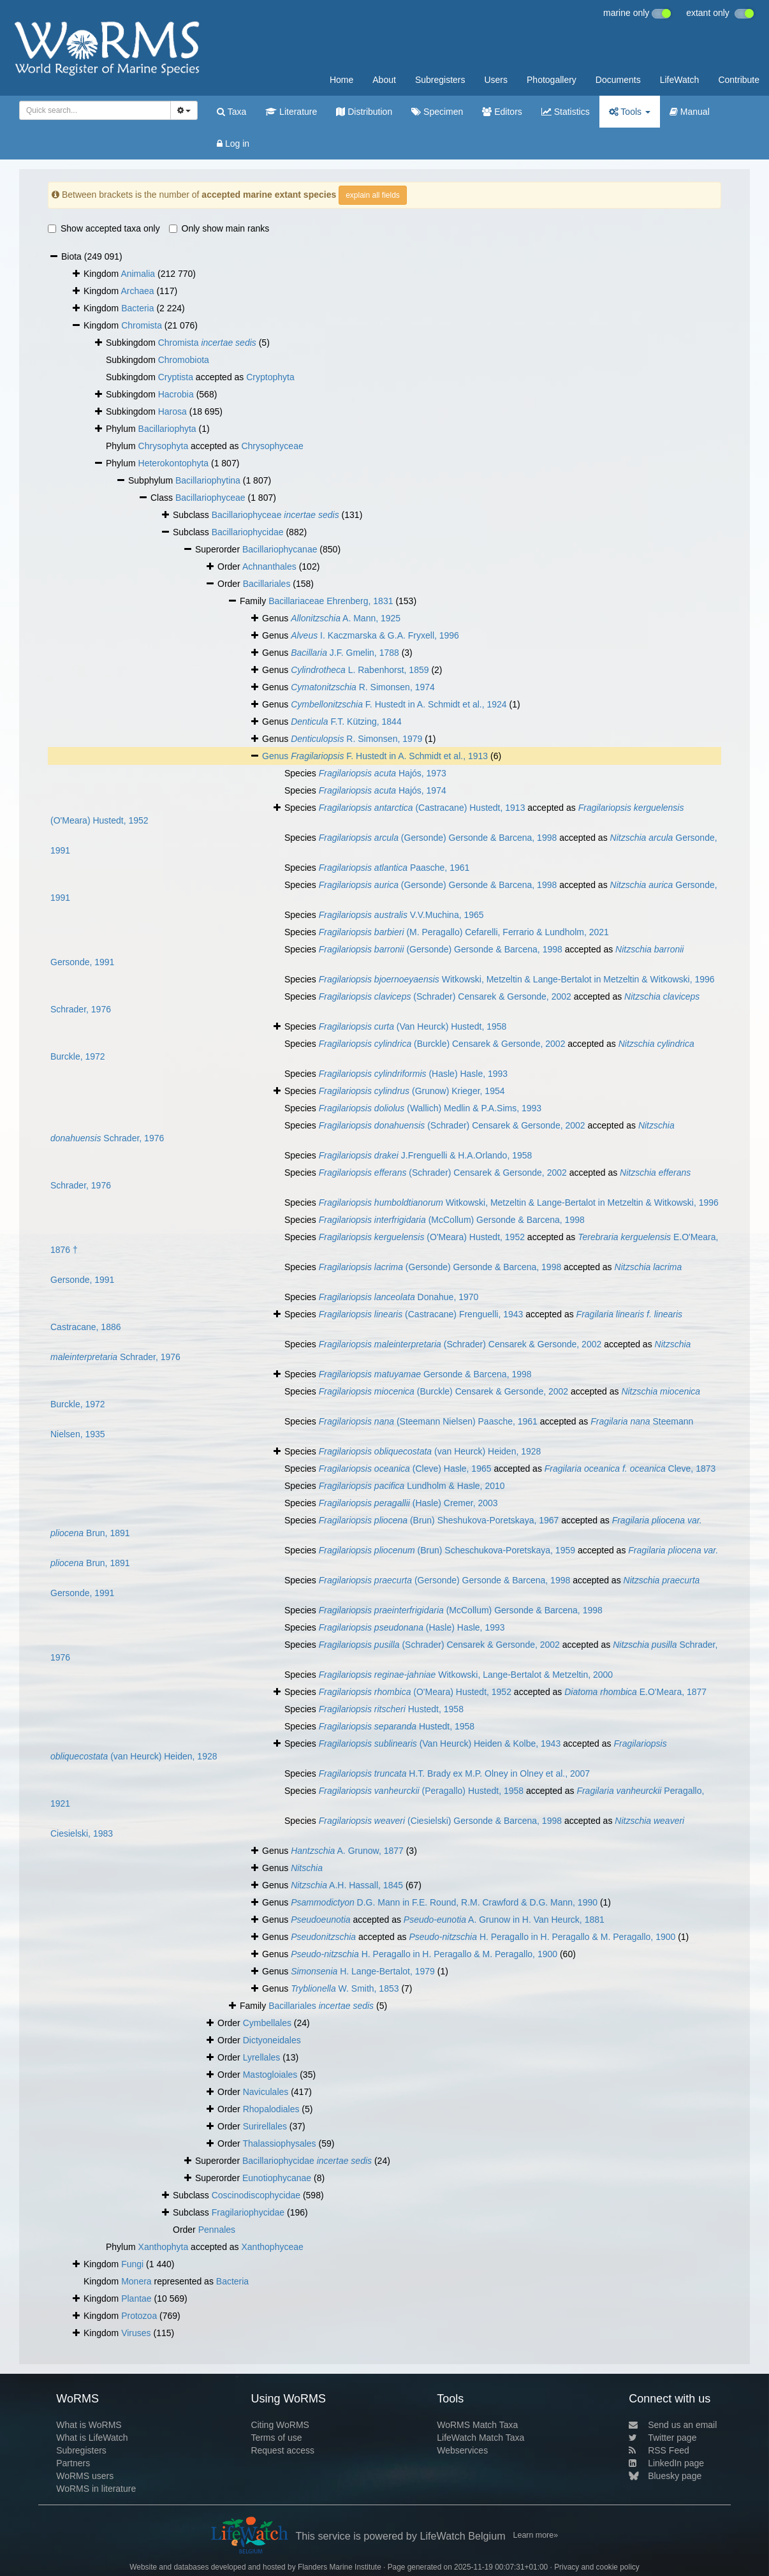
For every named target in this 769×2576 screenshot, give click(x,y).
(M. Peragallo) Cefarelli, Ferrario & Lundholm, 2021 (464, 932)
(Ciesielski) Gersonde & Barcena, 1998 (440, 1821)
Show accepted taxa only (104, 228)
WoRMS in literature (96, 2488)
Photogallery (551, 80)
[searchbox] (93, 110)
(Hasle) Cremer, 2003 (408, 1503)
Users (496, 80)
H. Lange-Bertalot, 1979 (363, 1971)
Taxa (231, 112)
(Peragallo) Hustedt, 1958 (421, 1791)
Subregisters (440, 80)
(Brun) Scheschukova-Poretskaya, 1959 (447, 1550)
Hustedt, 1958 (391, 1709)
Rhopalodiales (271, 2109)
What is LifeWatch (92, 2437)
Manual (690, 112)
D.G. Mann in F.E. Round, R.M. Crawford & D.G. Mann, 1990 (444, 1902)
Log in (233, 143)
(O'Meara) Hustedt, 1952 (422, 1237)
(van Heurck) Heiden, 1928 (430, 1451)
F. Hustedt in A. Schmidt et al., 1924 (399, 704)
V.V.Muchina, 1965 (401, 915)
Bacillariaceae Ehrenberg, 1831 (330, 601)
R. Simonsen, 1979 (356, 739)
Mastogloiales (270, 2074)
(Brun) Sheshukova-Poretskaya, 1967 (439, 1520)
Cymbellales (267, 2023)
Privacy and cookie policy (597, 2567)
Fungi (132, 2264)
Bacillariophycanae (280, 549)
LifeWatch (679, 80)
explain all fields (373, 195)
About (384, 80)
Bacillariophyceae (210, 497)
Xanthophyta (163, 2247)
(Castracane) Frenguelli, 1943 (421, 1314)
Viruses (135, 2333)
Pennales (216, 2229)
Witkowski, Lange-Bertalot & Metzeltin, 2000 (466, 1674)
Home (341, 80)
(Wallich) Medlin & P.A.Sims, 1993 (430, 1108)
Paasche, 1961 (394, 867)
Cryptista (175, 377)
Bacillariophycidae (248, 532)
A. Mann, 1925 (345, 618)
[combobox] (95, 110)
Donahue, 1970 (399, 1297)
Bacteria (137, 308)
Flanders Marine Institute (339, 2567)
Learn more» (536, 2535)
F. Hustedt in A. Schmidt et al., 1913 (389, 756)
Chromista (141, 325)
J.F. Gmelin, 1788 (345, 653)
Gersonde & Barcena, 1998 (425, 1374)
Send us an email (673, 2425)
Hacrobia (176, 394)
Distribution (364, 112)
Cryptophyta (270, 377)
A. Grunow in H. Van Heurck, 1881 (504, 1919)
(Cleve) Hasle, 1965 (405, 1468)
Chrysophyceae (272, 446)
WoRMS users (85, 2476)
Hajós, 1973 (382, 773)
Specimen (437, 112)
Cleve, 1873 (630, 1468)
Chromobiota (183, 360)
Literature (291, 112)
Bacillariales (267, 584)
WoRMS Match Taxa (477, 2425)
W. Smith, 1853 (345, 1988)
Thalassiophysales (279, 2143)
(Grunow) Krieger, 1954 (412, 1091)
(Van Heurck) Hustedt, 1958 (413, 1026)
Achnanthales (269, 566)
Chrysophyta (163, 446)
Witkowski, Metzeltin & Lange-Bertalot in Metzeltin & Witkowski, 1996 (517, 979)
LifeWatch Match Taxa (480, 2437)
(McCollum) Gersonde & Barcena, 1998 (452, 1220)
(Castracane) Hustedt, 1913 (422, 808)
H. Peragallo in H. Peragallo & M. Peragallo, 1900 (542, 1937)
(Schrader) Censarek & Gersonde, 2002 (445, 996)
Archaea (137, 291)
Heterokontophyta (173, 463)
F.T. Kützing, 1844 (346, 721)
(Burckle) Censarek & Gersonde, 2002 (442, 1044)
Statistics (565, 112)
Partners (73, 2463)
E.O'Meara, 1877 (635, 1692)
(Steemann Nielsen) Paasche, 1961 (428, 1421)
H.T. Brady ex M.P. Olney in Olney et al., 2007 (454, 1773)
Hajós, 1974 (382, 790)
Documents (618, 80)
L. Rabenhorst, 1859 (359, 670)
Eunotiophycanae (276, 2178)
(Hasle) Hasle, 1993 (413, 1074)
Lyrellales (262, 2057)
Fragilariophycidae (248, 2212)
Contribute (738, 80)
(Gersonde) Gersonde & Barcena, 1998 (438, 838)
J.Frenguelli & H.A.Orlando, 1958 (425, 1155)
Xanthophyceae (272, 2247)
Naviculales (266, 2092)
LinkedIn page (666, 2463)
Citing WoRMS (280, 2425)
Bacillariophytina (207, 480)
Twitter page (662, 2437)
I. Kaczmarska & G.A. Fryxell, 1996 (375, 635)
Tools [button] (629, 112)
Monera (136, 2281)
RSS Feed (659, 2450)
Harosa (172, 411)
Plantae (136, 2298)
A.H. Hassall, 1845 (347, 1885)
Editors (502, 112)
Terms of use (276, 2437)
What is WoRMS (88, 2425)
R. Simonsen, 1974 (363, 687)
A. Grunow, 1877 (347, 1851)
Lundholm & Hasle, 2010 (412, 1486)
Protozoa (139, 2316)
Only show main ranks (219, 228)
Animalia (138, 274)
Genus (276, 756)
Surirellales (265, 2126)
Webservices (462, 2450)
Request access (282, 2450)
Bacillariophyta (167, 429)
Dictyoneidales (272, 2040)
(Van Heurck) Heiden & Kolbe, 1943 (439, 1743)
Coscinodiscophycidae (256, 2195)
